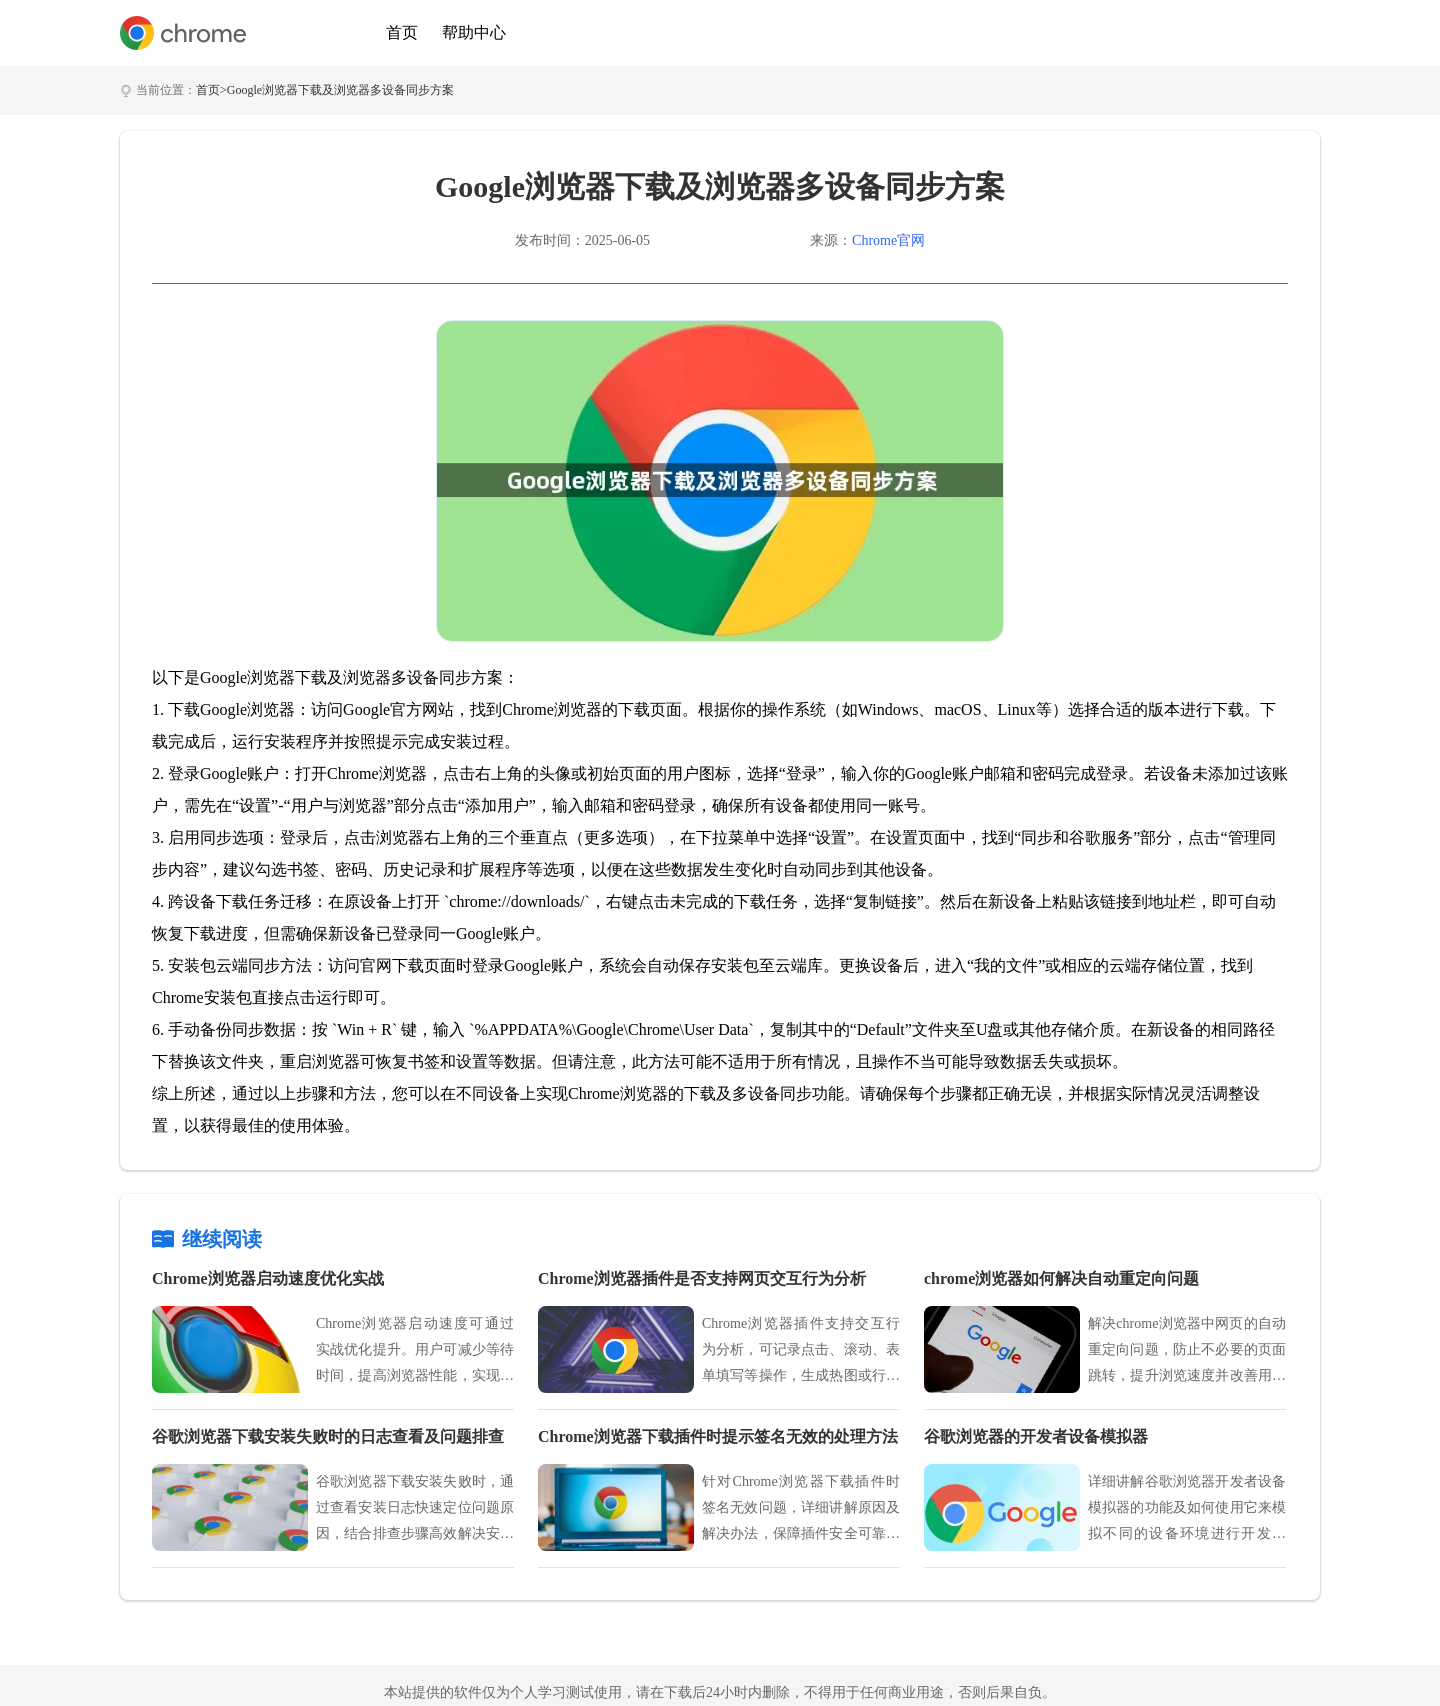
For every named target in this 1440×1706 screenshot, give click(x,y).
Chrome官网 (888, 240)
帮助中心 (474, 32)
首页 (402, 32)
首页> (211, 90)
